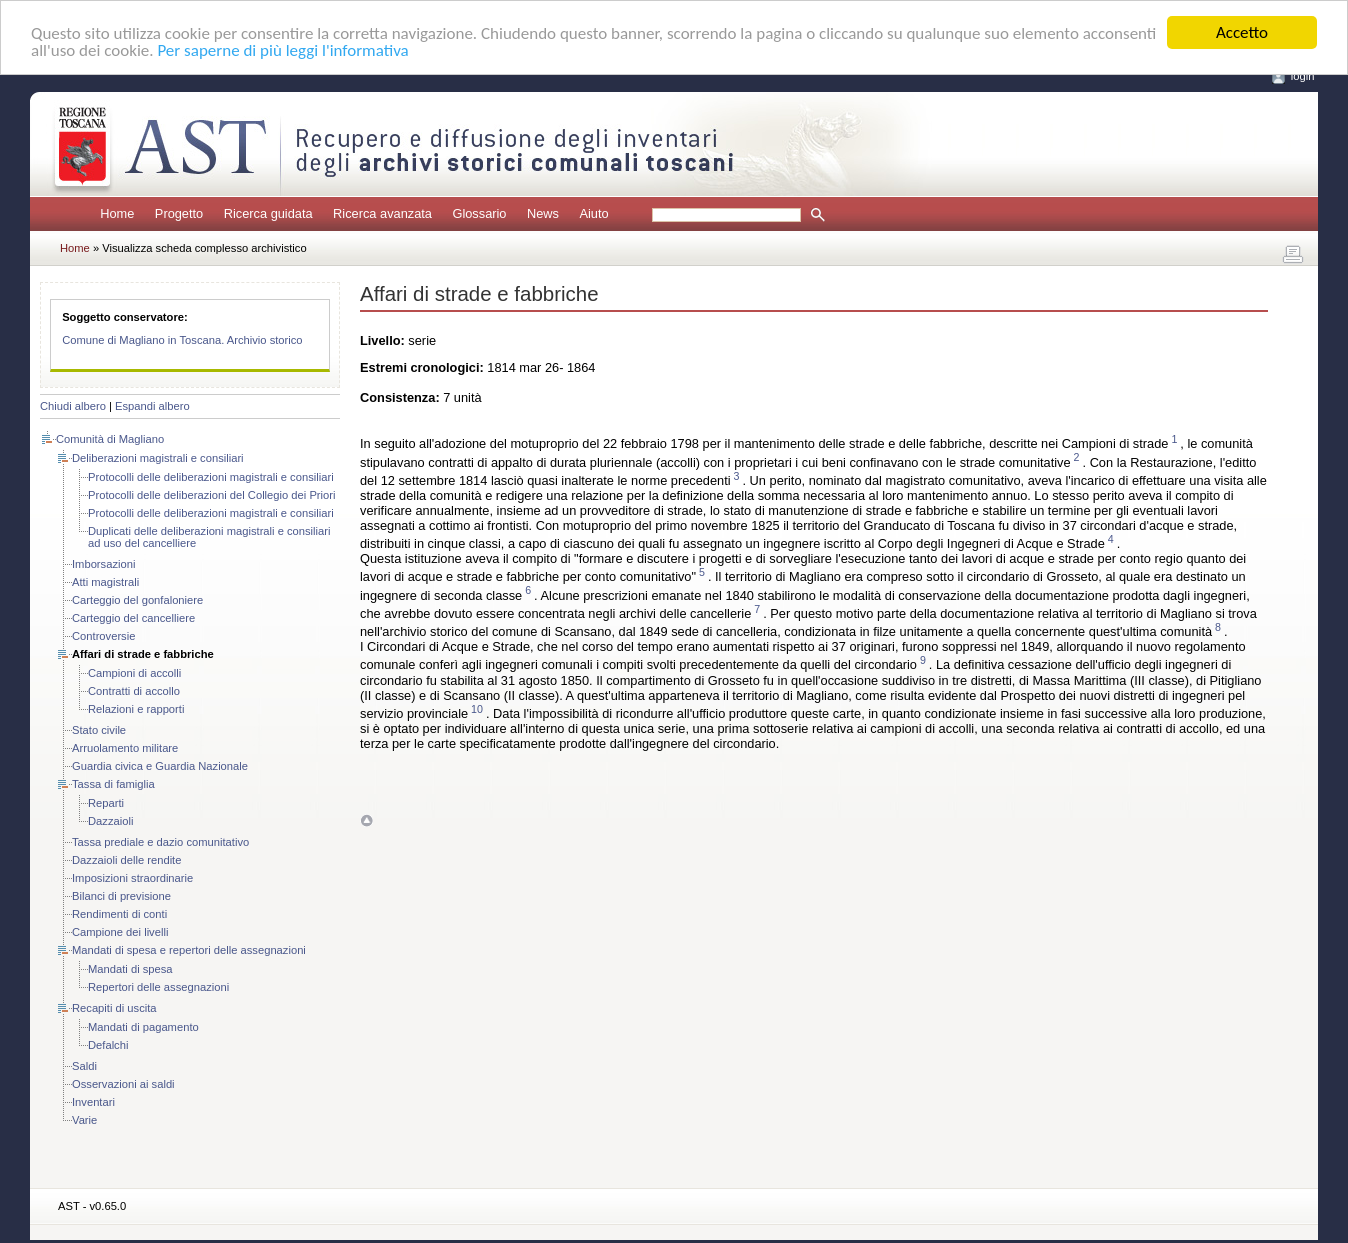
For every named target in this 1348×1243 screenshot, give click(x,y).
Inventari (93, 1102)
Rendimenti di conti (119, 914)
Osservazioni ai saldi (123, 1084)
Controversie (103, 636)
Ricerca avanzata (382, 213)
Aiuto (593, 213)
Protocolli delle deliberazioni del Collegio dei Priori (212, 495)
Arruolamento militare (125, 748)
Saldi (84, 1066)
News (543, 213)
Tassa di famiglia (113, 784)
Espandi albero (152, 406)
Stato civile (99, 730)
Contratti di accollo (134, 691)
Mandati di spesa (130, 969)
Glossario (479, 213)
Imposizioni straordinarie (132, 878)
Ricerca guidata (268, 213)
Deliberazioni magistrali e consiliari (158, 458)
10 (477, 709)
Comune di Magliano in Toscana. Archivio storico (182, 340)
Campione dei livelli (120, 932)
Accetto (1242, 32)
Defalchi (108, 1045)
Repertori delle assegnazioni (158, 987)
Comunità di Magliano (110, 439)
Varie (84, 1120)
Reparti (106, 803)
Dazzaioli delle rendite (126, 860)
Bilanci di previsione (121, 896)
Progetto (179, 213)
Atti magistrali (105, 582)
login (1303, 76)
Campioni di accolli (134, 673)
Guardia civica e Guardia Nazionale (160, 766)
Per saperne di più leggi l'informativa (282, 49)
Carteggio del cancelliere (133, 618)
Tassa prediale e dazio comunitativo (160, 842)
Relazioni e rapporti (136, 709)
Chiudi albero (73, 406)
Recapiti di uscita (114, 1008)
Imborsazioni (103, 564)
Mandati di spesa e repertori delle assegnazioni (189, 950)
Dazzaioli (110, 821)
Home (117, 213)
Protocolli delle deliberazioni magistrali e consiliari (211, 477)
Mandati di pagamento (143, 1027)
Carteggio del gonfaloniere (137, 600)
